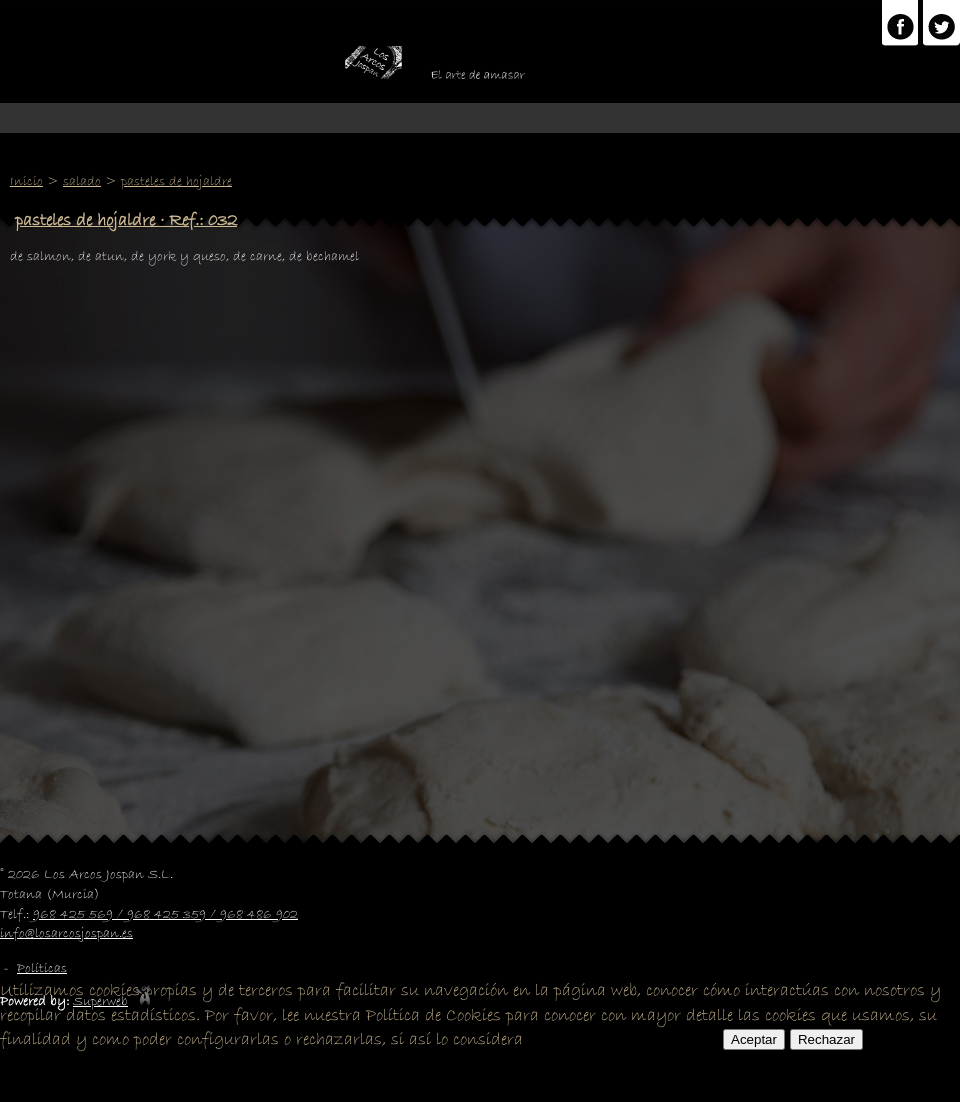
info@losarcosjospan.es (66, 934)
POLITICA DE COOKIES (623, 1040)
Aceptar (754, 1039)
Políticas (42, 969)
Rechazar (826, 1039)
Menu (480, 118)
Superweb (100, 1002)
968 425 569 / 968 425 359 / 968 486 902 (165, 915)
